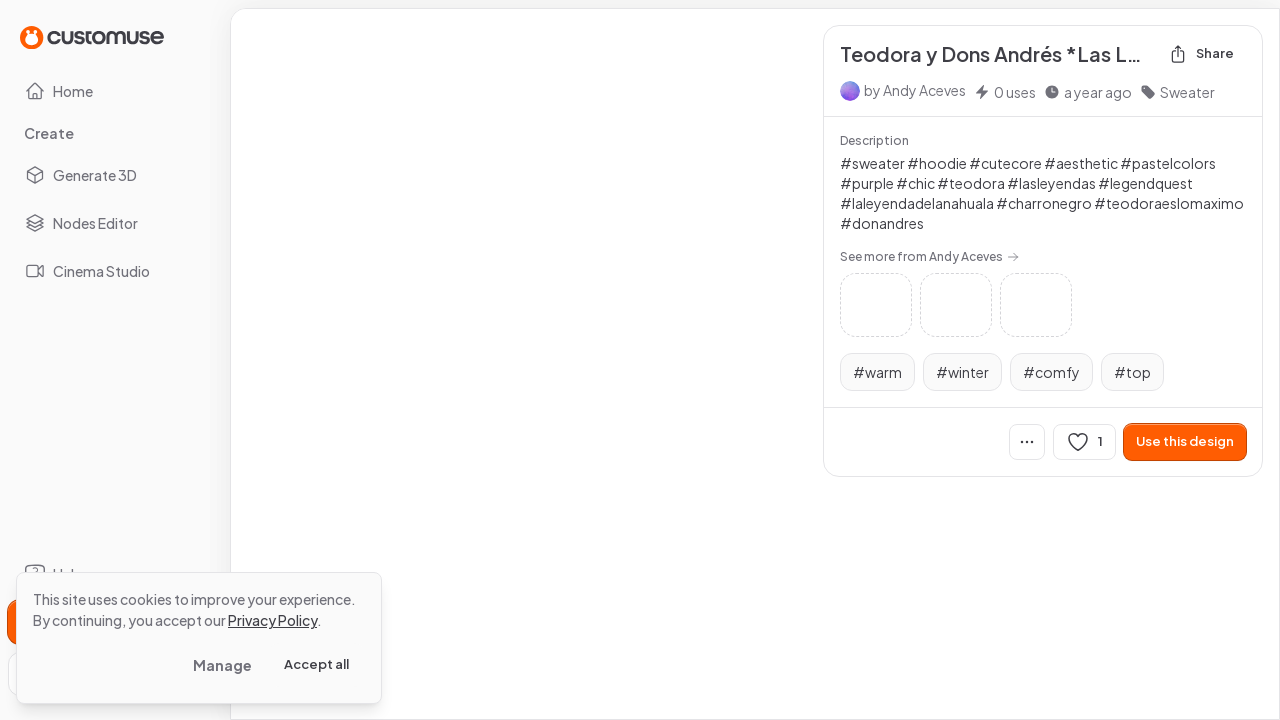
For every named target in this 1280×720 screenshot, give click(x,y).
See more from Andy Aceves (929, 256)
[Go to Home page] (92, 36)
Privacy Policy (272, 620)
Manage (222, 665)
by (915, 90)
